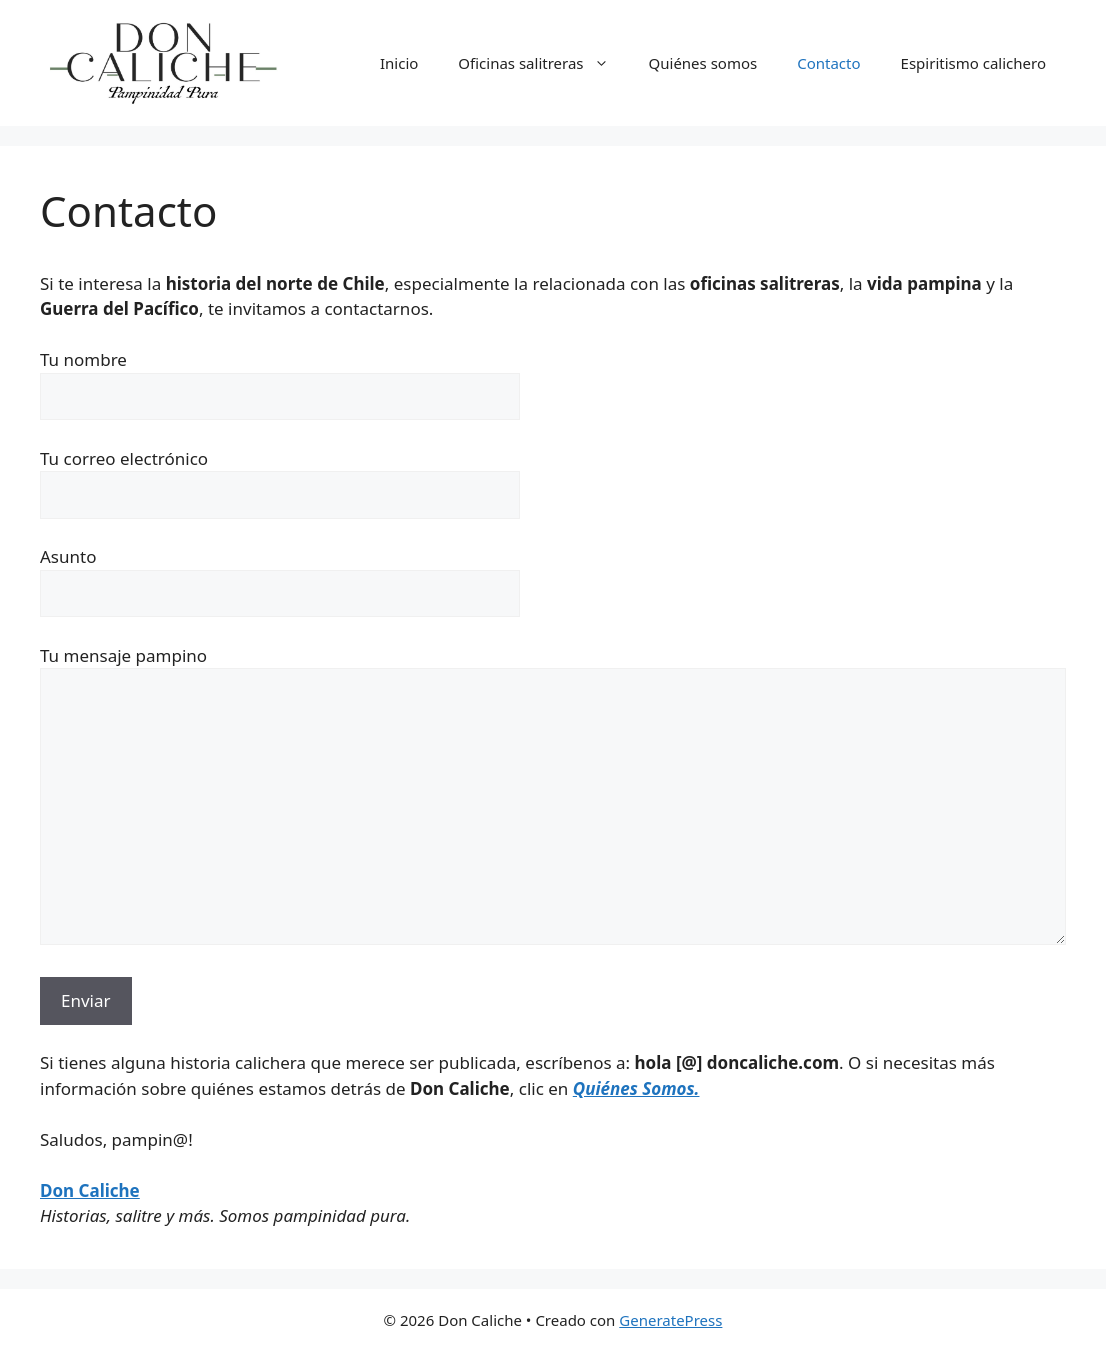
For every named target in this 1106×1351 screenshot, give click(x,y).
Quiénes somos (703, 63)
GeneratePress (670, 1320)
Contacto (828, 63)
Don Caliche (90, 1190)
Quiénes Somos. (636, 1088)
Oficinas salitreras (543, 63)
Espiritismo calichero (973, 63)
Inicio (399, 63)
